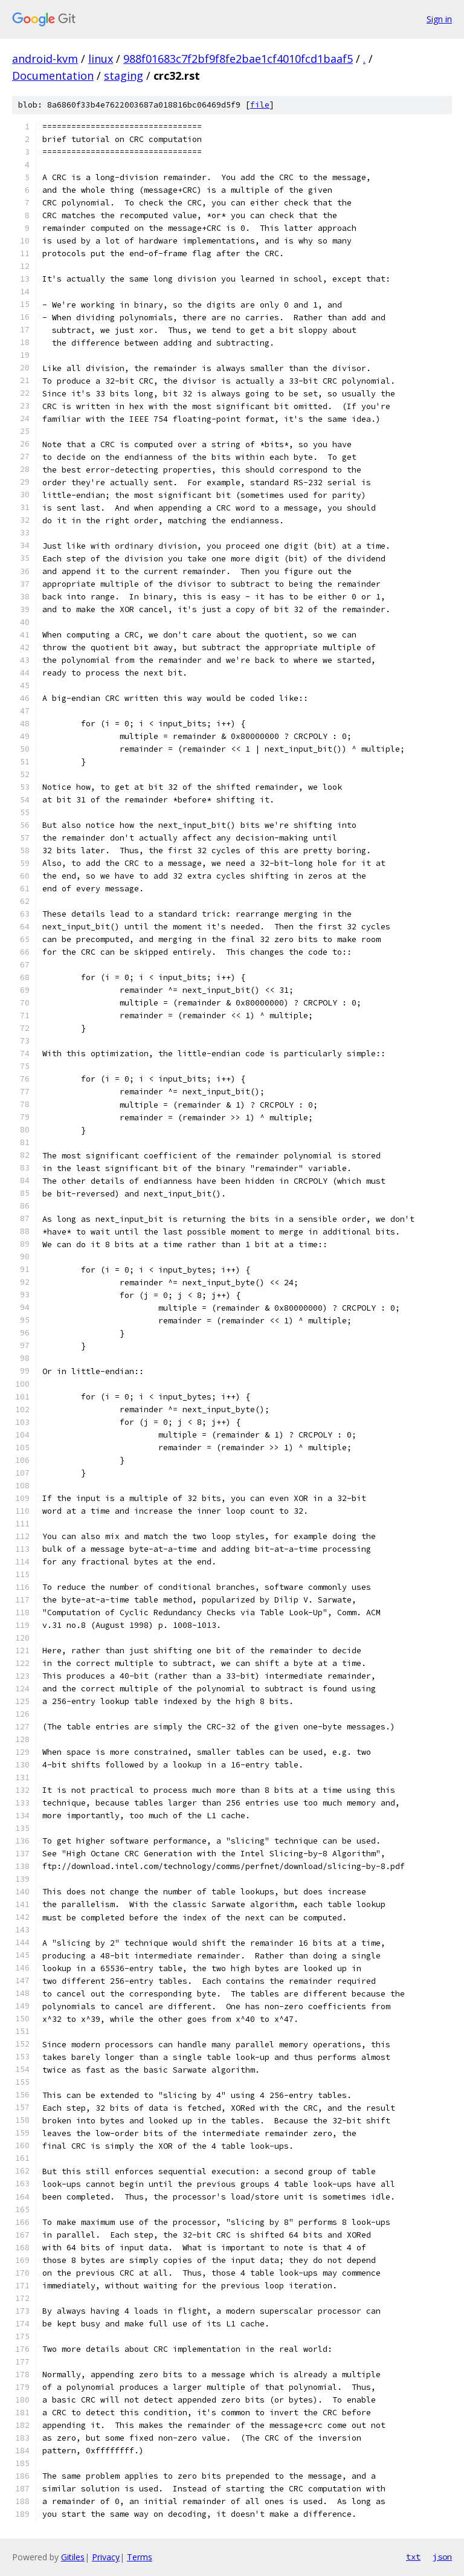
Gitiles (73, 2557)
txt (413, 2556)
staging (123, 75)
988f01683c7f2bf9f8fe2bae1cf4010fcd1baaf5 (238, 58)
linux (100, 58)
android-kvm (45, 58)
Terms (139, 2557)
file (259, 105)
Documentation (53, 75)
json (442, 2556)
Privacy (106, 2557)
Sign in (439, 19)
